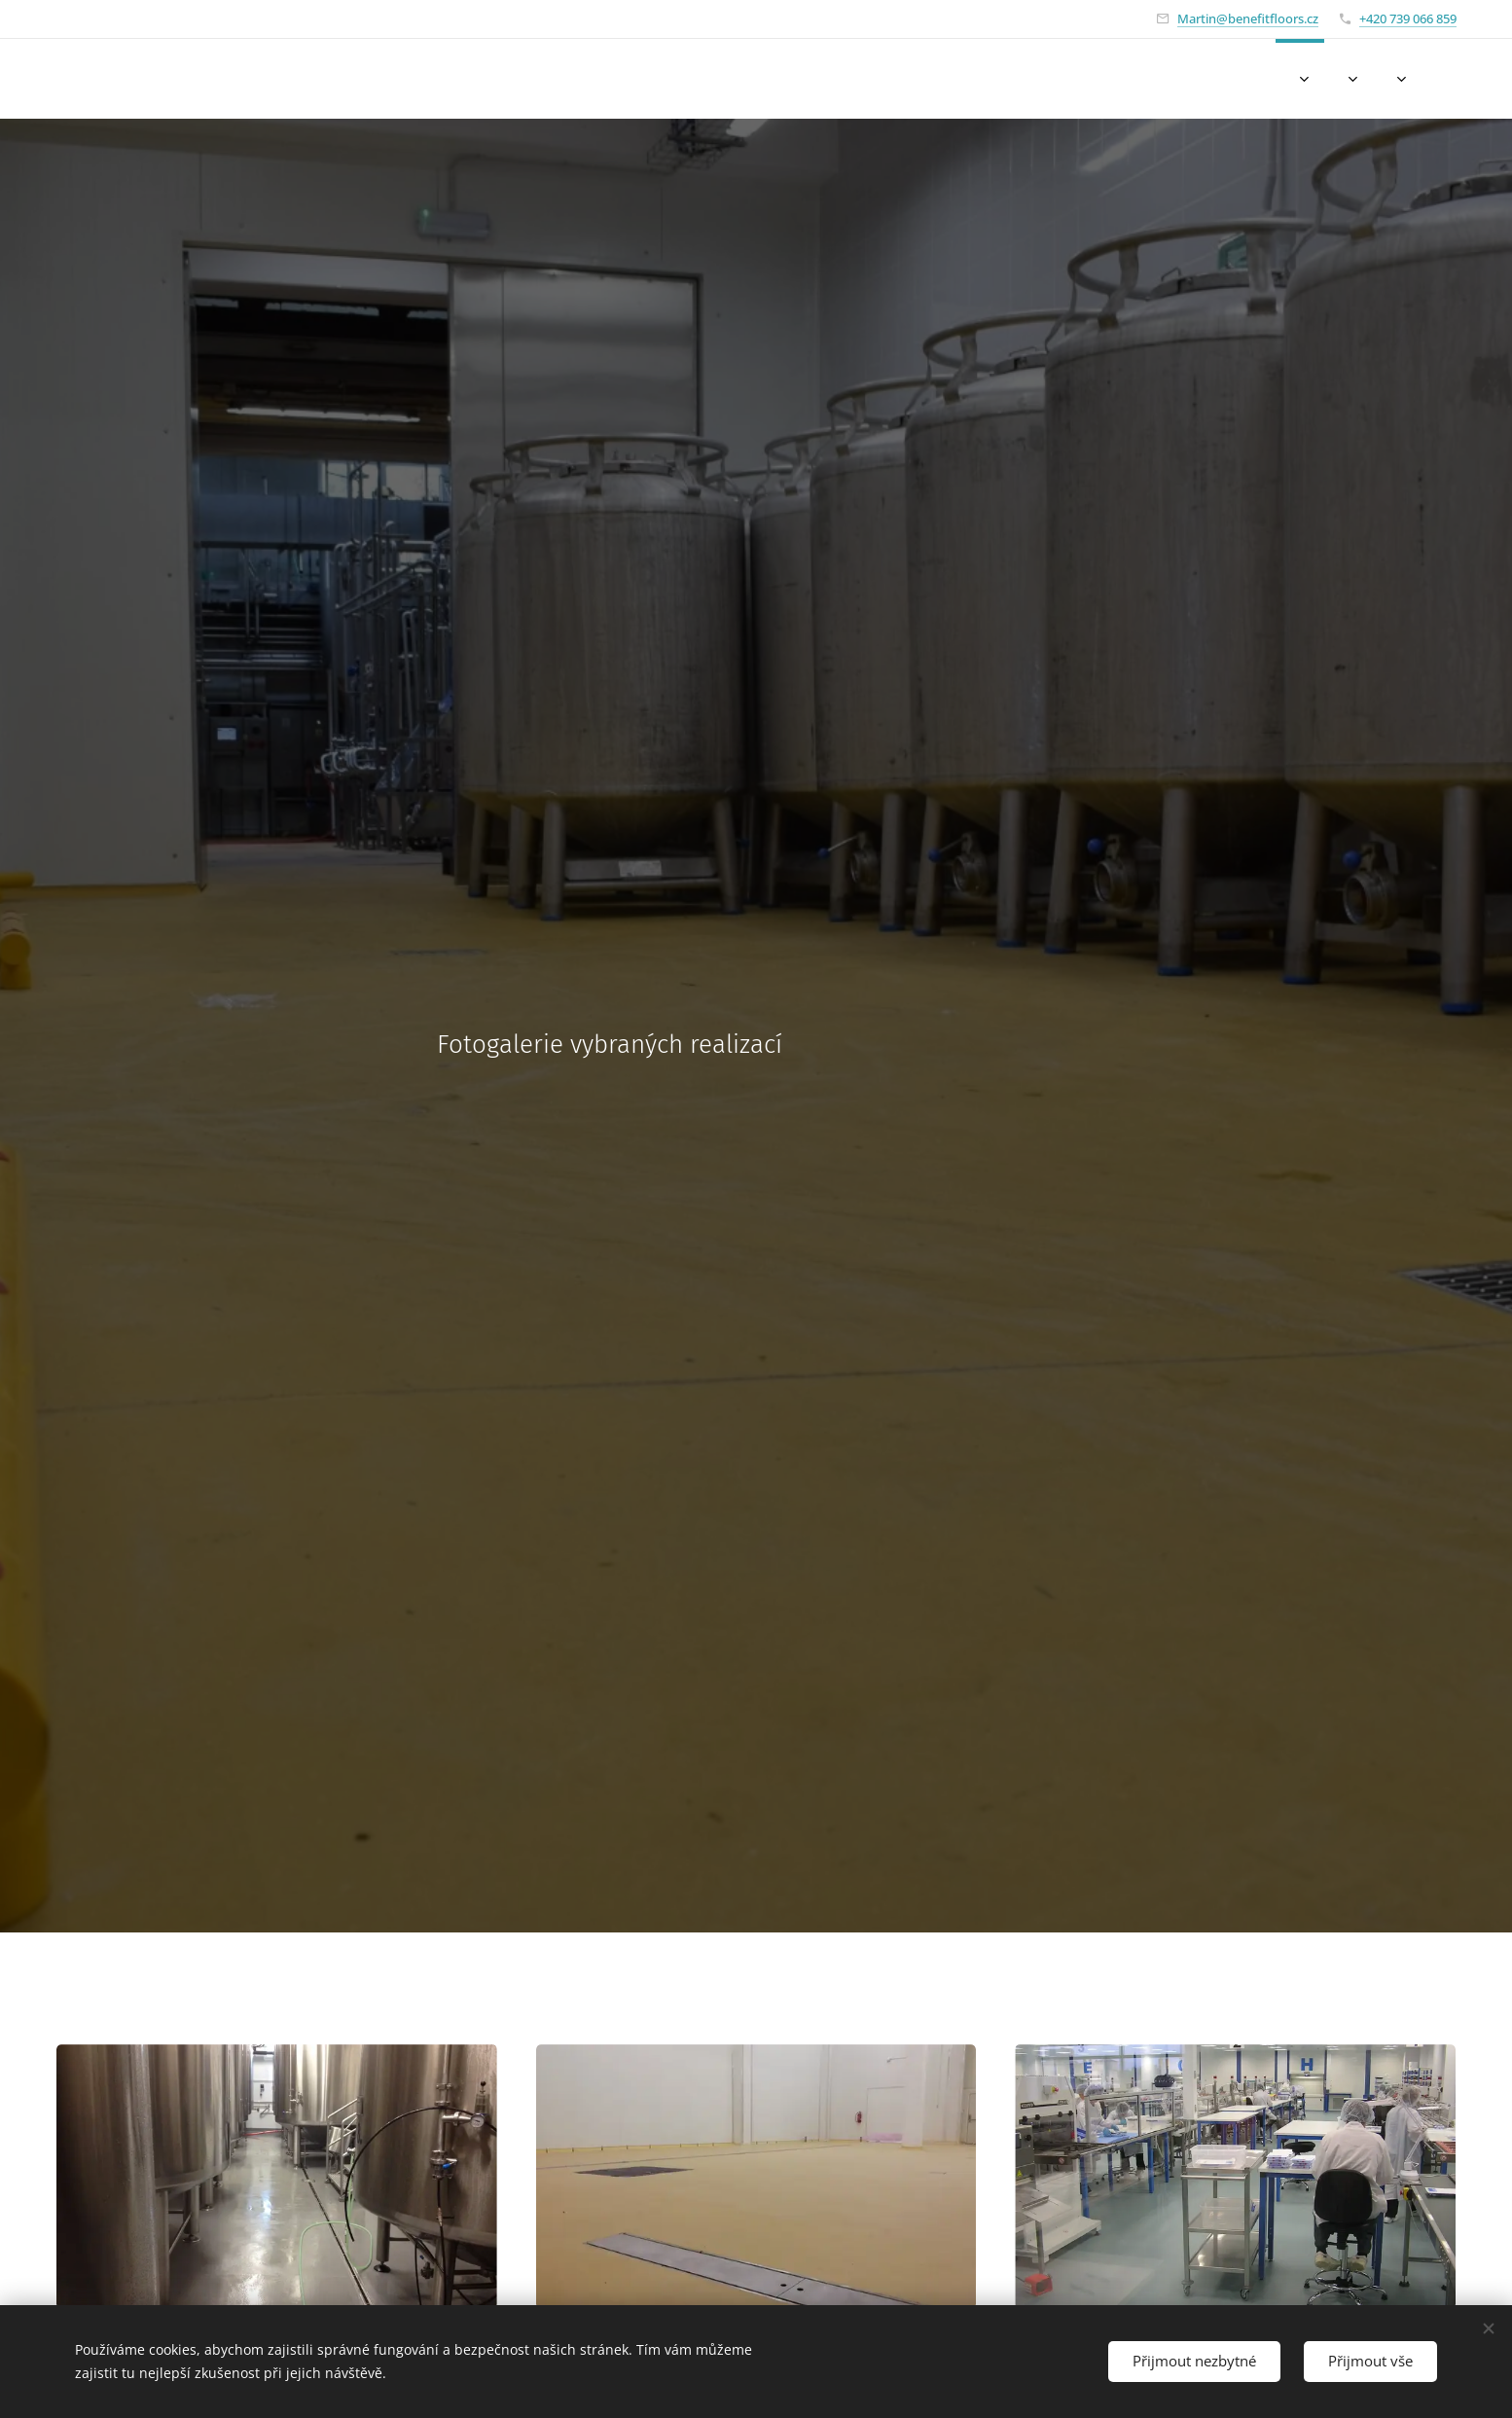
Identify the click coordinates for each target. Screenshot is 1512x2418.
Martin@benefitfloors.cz (1247, 18)
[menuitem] (1223, 79)
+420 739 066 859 (1408, 18)
